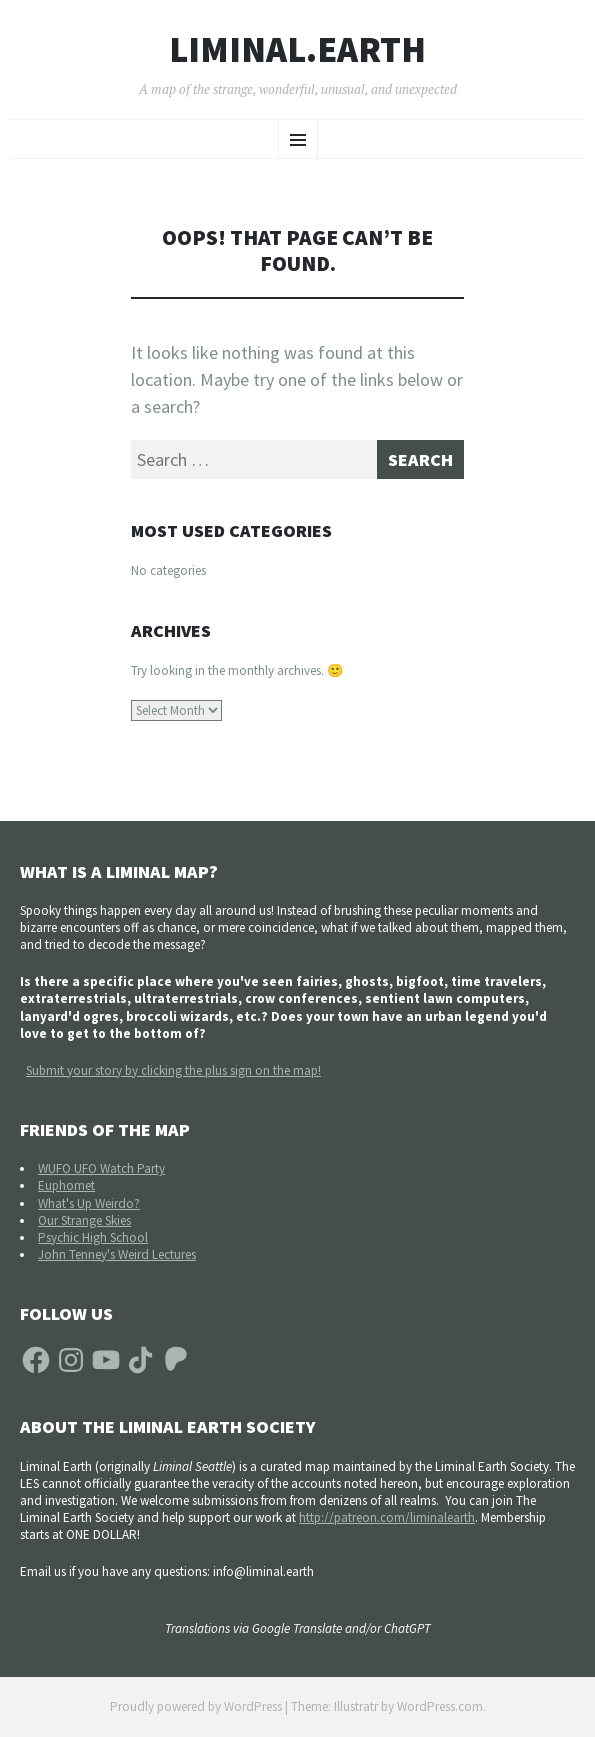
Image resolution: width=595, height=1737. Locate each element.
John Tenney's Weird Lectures (117, 1254)
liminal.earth (297, 50)
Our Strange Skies (84, 1220)
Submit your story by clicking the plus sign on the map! (173, 1070)
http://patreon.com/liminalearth (387, 1517)
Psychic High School (93, 1237)
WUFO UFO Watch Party (101, 1168)
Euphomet (66, 1185)
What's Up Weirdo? (89, 1203)
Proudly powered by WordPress (196, 1706)
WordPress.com (440, 1706)
